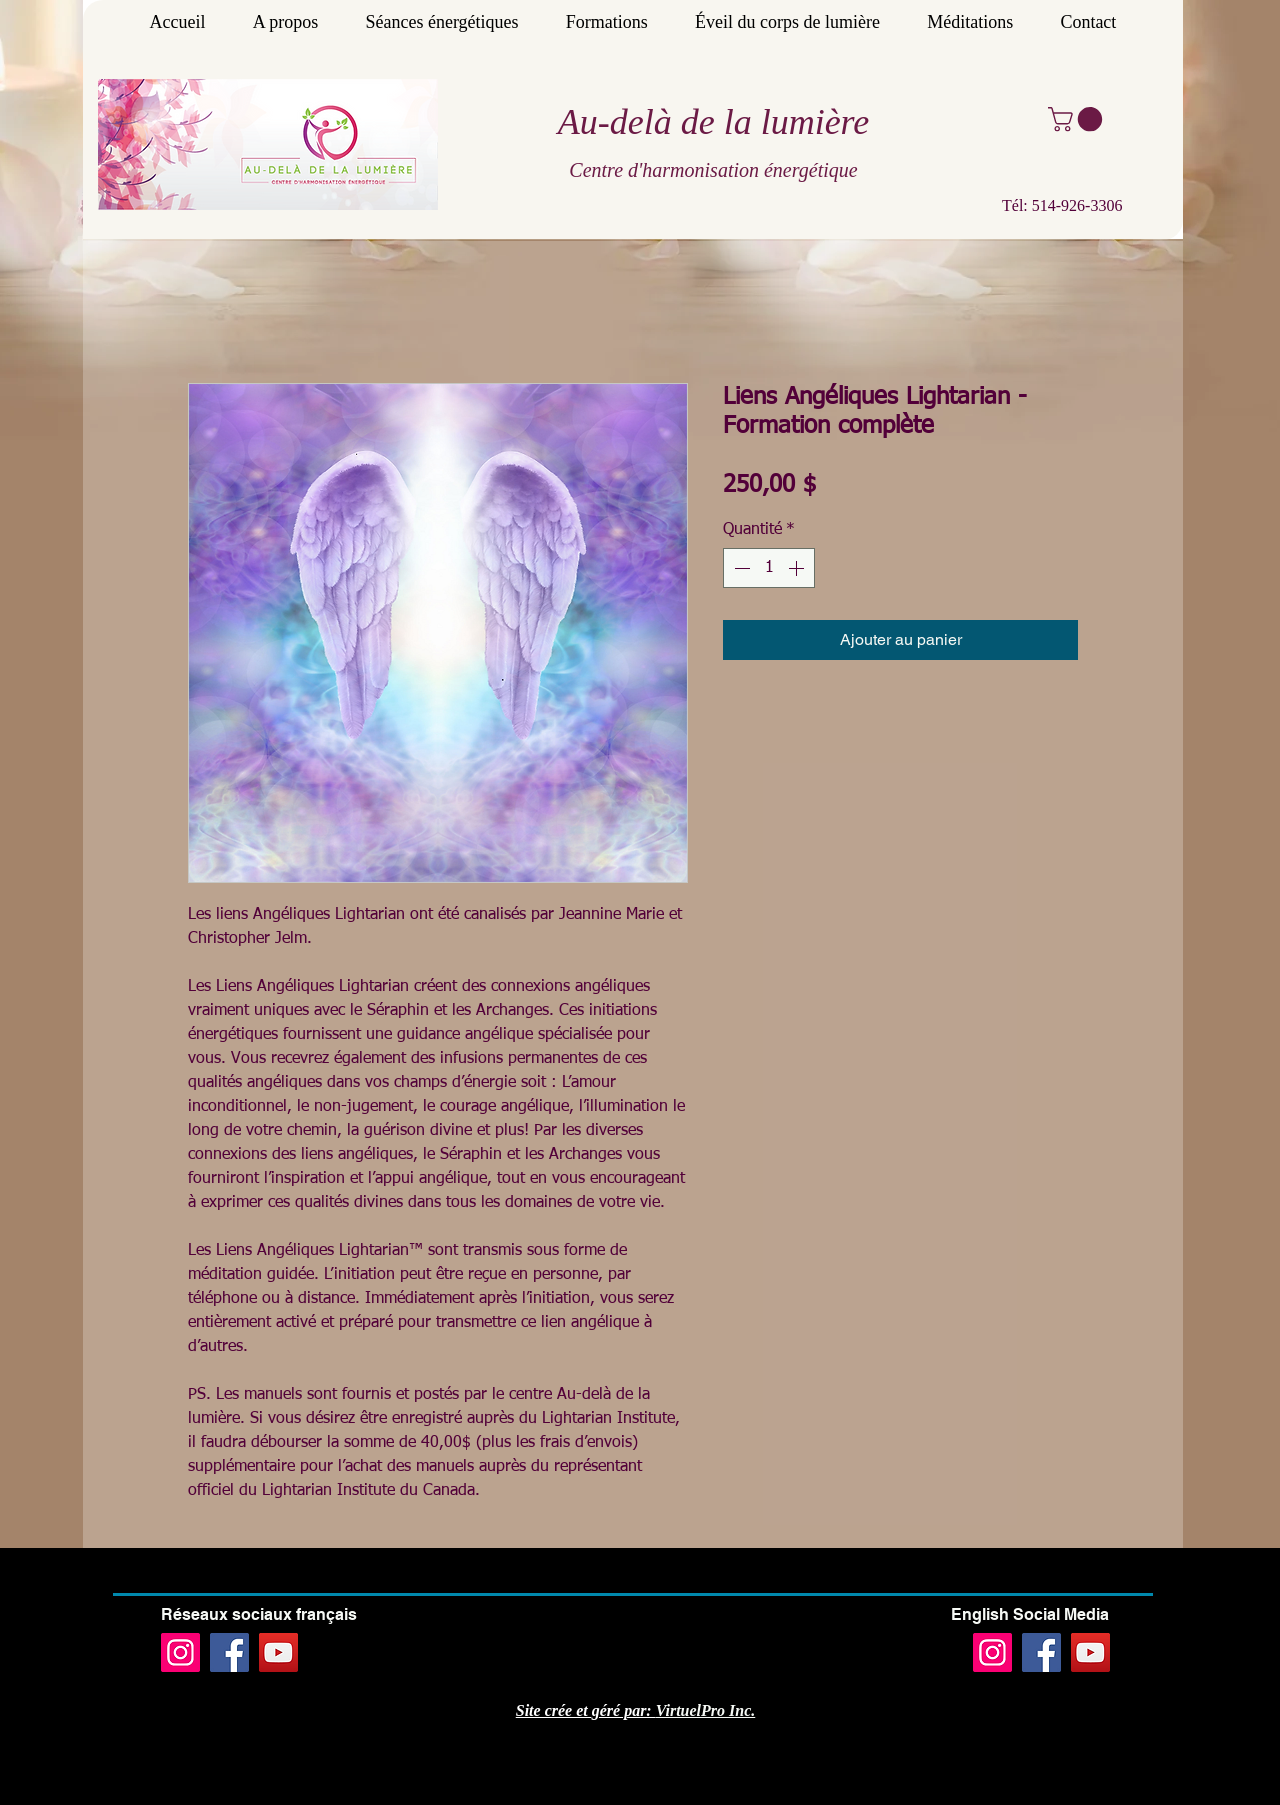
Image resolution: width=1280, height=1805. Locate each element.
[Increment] (798, 568)
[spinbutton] (769, 568)
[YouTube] (278, 1652)
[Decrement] (740, 568)
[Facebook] (229, 1652)
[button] (1078, 119)
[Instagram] (180, 1652)
